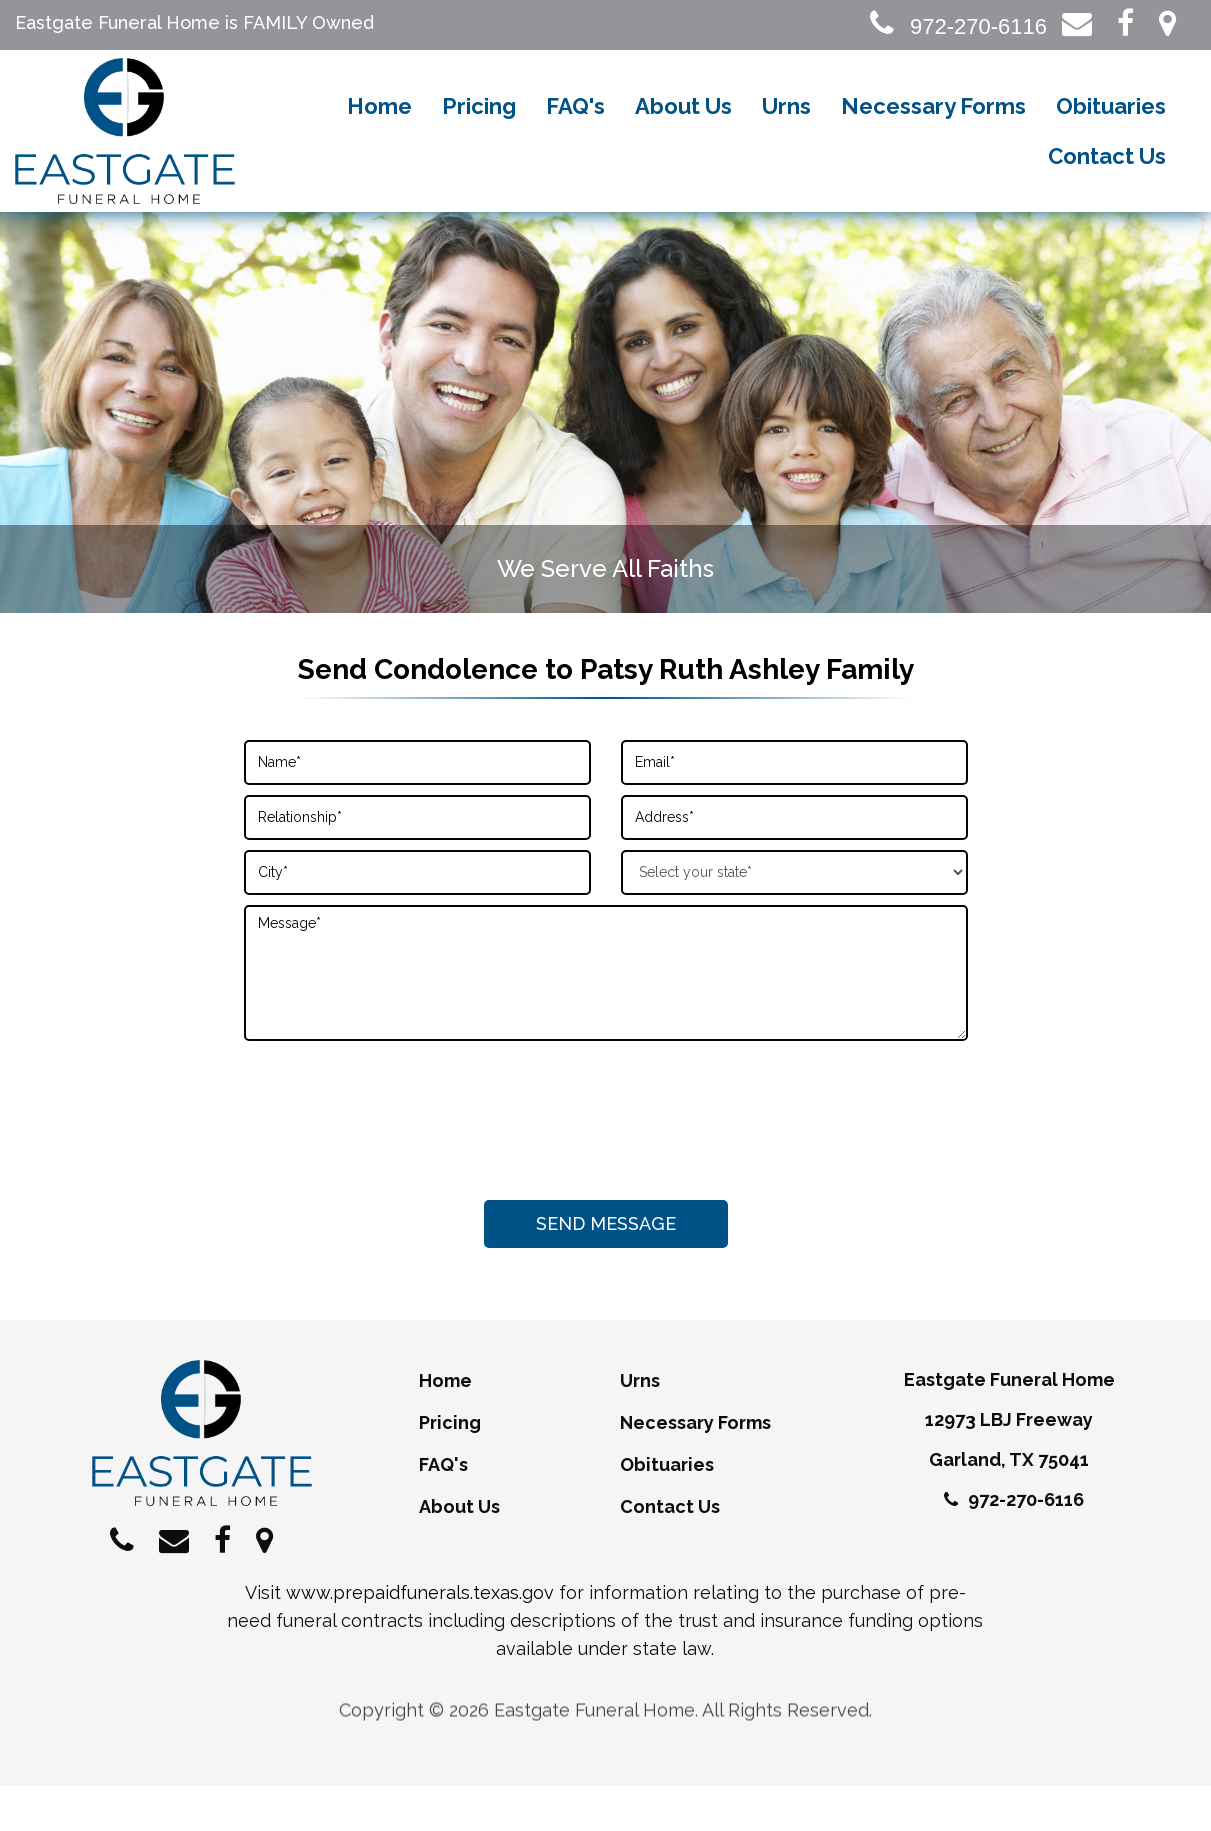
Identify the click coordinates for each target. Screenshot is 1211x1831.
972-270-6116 (958, 26)
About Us (683, 130)
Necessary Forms (933, 130)
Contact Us (1107, 180)
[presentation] (606, 1158)
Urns (786, 130)
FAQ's (575, 130)
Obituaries (1111, 130)
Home (379, 130)
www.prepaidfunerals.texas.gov (420, 1637)
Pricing (479, 130)
